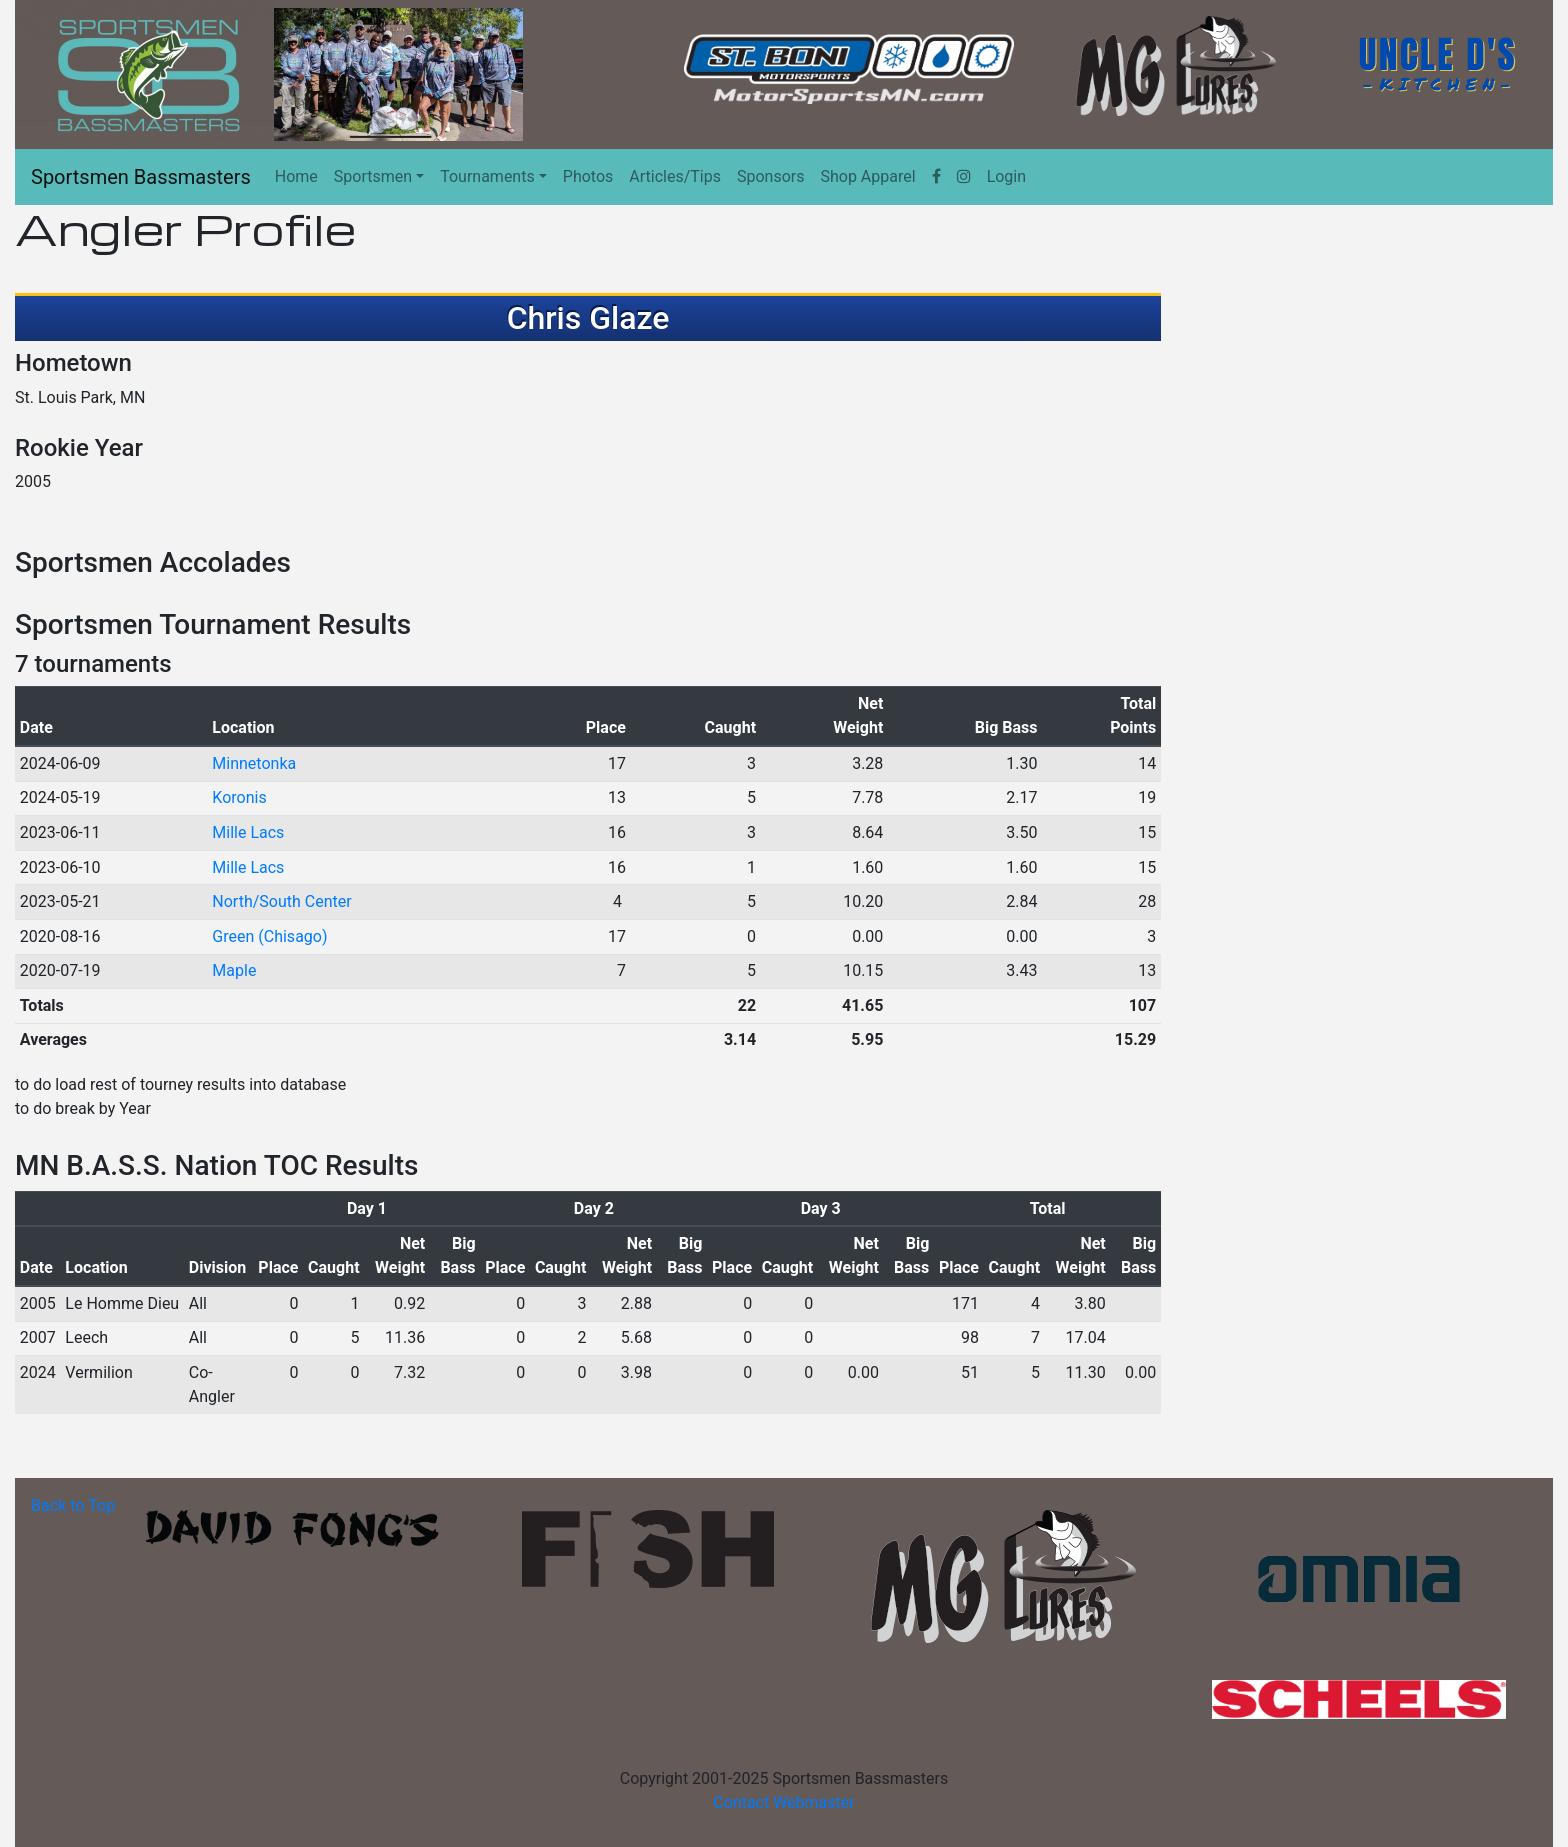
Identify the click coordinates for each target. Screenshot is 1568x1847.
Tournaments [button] (487, 176)
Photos (588, 176)
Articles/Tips (675, 176)
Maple (234, 970)
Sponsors (771, 176)
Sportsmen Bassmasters (141, 177)
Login (1006, 176)
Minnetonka (254, 763)
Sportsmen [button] (373, 176)
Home (296, 176)
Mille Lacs (248, 832)
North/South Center (281, 901)
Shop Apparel (867, 176)
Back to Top (73, 1505)
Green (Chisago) (269, 936)
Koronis (239, 797)
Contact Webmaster (783, 1802)
